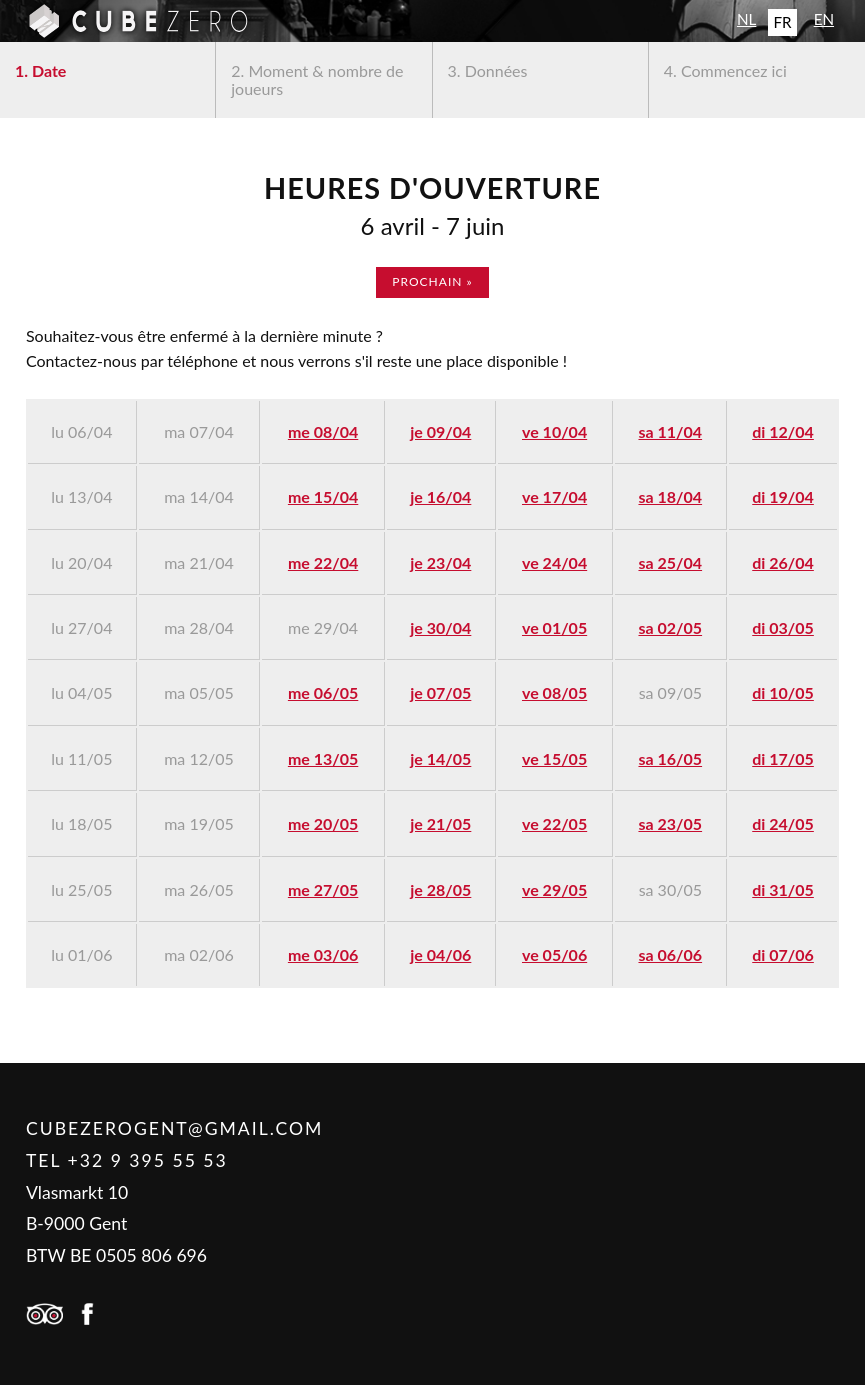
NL (746, 19)
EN (824, 19)
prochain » (432, 281)
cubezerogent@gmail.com (174, 1128)
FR (782, 22)
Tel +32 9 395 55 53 (127, 1160)
